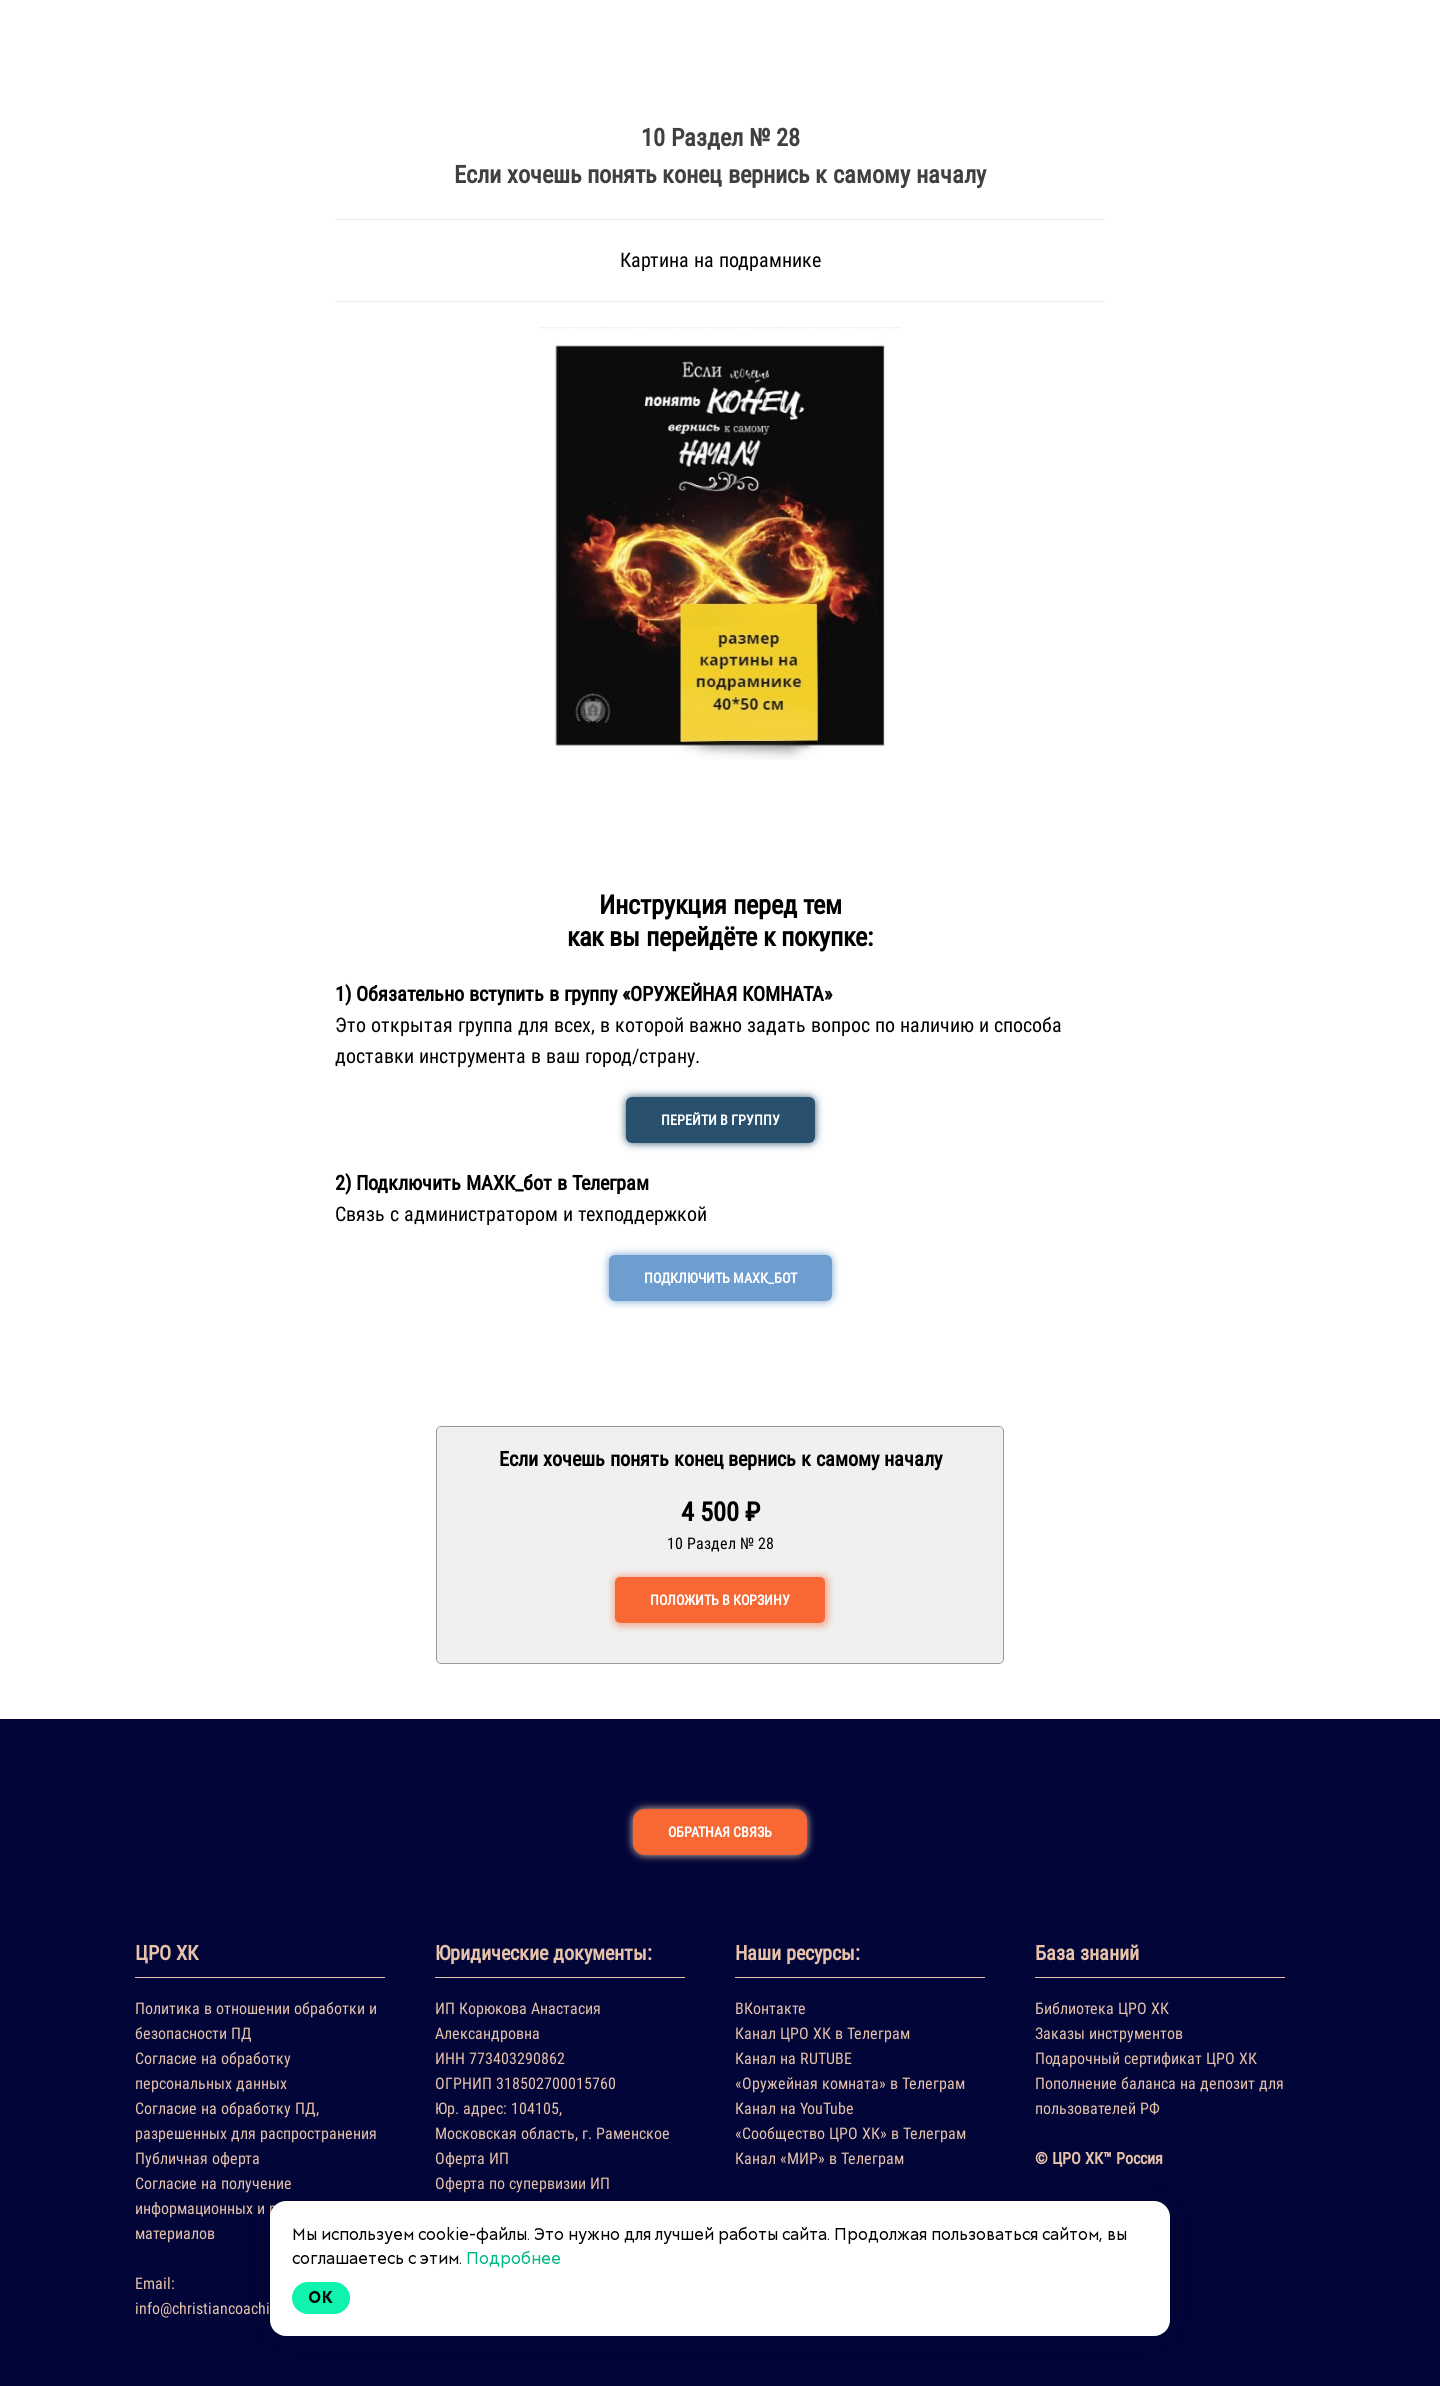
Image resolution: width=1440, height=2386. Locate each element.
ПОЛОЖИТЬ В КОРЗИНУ (720, 1600)
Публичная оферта (197, 2158)
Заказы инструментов (1109, 2033)
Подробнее (513, 2258)
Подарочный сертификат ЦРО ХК (1146, 2058)
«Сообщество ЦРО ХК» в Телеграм (850, 2133)
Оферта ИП (472, 2158)
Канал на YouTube (794, 2108)
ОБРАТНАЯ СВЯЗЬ (720, 1832)
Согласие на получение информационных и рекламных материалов (240, 2208)
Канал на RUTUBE (793, 2058)
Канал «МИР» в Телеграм (819, 2158)
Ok (321, 2297)
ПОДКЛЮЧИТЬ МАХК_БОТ (720, 1278)
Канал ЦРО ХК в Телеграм (822, 2033)
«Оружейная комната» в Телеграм (850, 2083)
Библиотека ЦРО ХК (1102, 2008)
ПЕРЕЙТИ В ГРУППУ (720, 1120)
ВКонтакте (770, 2008)
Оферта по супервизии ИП (522, 2183)
